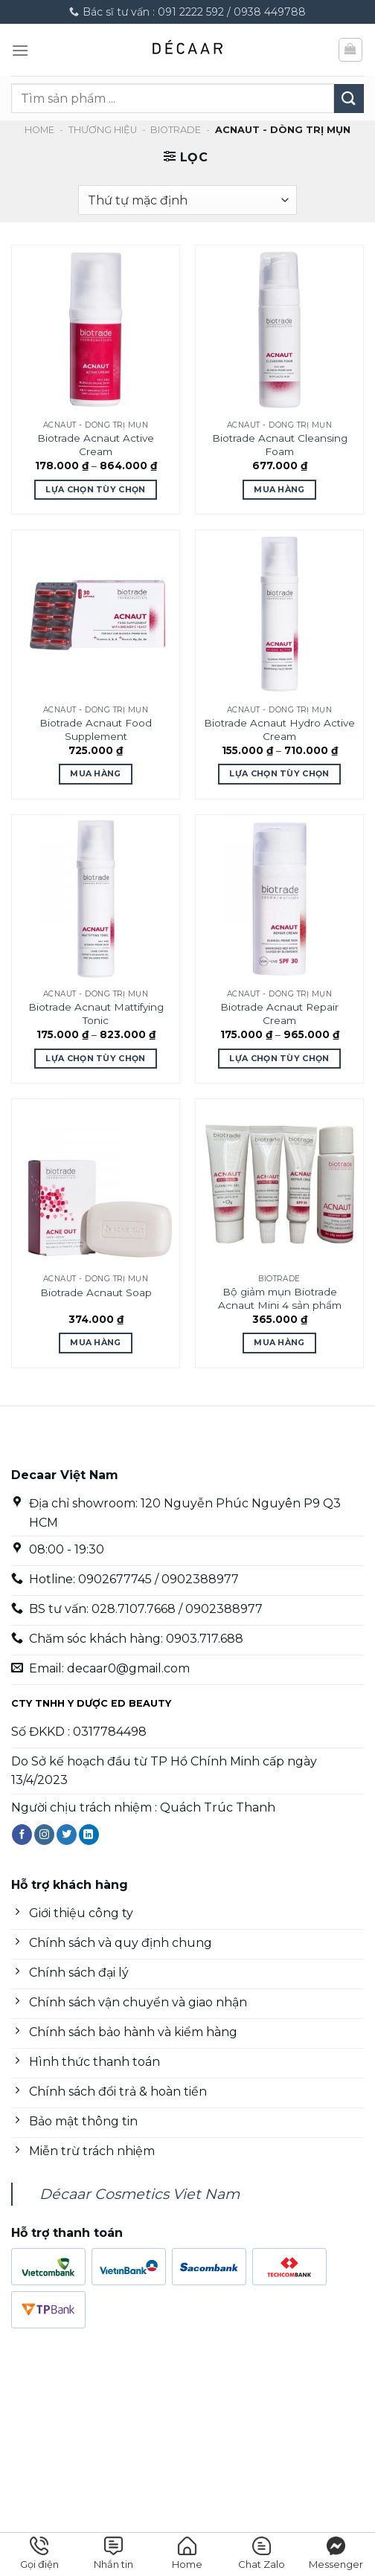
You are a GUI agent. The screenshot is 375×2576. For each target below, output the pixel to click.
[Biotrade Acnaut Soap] (95, 1182)
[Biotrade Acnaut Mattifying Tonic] (95, 898)
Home (39, 129)
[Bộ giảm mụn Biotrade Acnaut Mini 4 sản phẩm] (279, 1182)
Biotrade (175, 129)
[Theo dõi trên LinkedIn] (89, 1834)
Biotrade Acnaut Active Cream (95, 444)
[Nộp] (349, 98)
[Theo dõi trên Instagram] (44, 1834)
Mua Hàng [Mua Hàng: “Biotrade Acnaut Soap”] (95, 1342)
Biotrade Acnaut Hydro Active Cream (279, 729)
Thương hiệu (102, 129)
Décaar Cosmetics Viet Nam (139, 2194)
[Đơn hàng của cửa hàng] (187, 200)
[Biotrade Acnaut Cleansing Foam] (279, 329)
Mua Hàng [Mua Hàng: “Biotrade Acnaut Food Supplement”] (95, 773)
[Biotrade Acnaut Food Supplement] (95, 614)
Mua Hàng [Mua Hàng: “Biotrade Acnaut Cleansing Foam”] (279, 489)
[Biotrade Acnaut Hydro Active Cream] (279, 614)
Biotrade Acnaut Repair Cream (279, 1013)
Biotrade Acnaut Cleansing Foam (279, 444)
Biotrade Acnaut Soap (96, 1292)
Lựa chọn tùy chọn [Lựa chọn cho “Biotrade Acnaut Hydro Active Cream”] (279, 773)
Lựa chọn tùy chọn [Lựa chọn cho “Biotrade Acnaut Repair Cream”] (279, 1058)
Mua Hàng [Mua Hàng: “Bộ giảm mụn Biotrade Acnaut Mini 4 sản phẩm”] (279, 1342)
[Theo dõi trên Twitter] (67, 1834)
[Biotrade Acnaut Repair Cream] (279, 898)
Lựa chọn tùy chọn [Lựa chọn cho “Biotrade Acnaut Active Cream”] (95, 489)
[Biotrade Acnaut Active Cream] (95, 329)
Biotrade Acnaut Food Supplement (95, 729)
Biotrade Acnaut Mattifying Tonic (96, 1013)
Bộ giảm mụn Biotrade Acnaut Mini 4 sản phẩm (280, 1298)
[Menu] (20, 50)
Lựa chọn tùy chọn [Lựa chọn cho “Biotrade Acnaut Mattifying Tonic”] (95, 1058)
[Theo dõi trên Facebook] (22, 1834)
